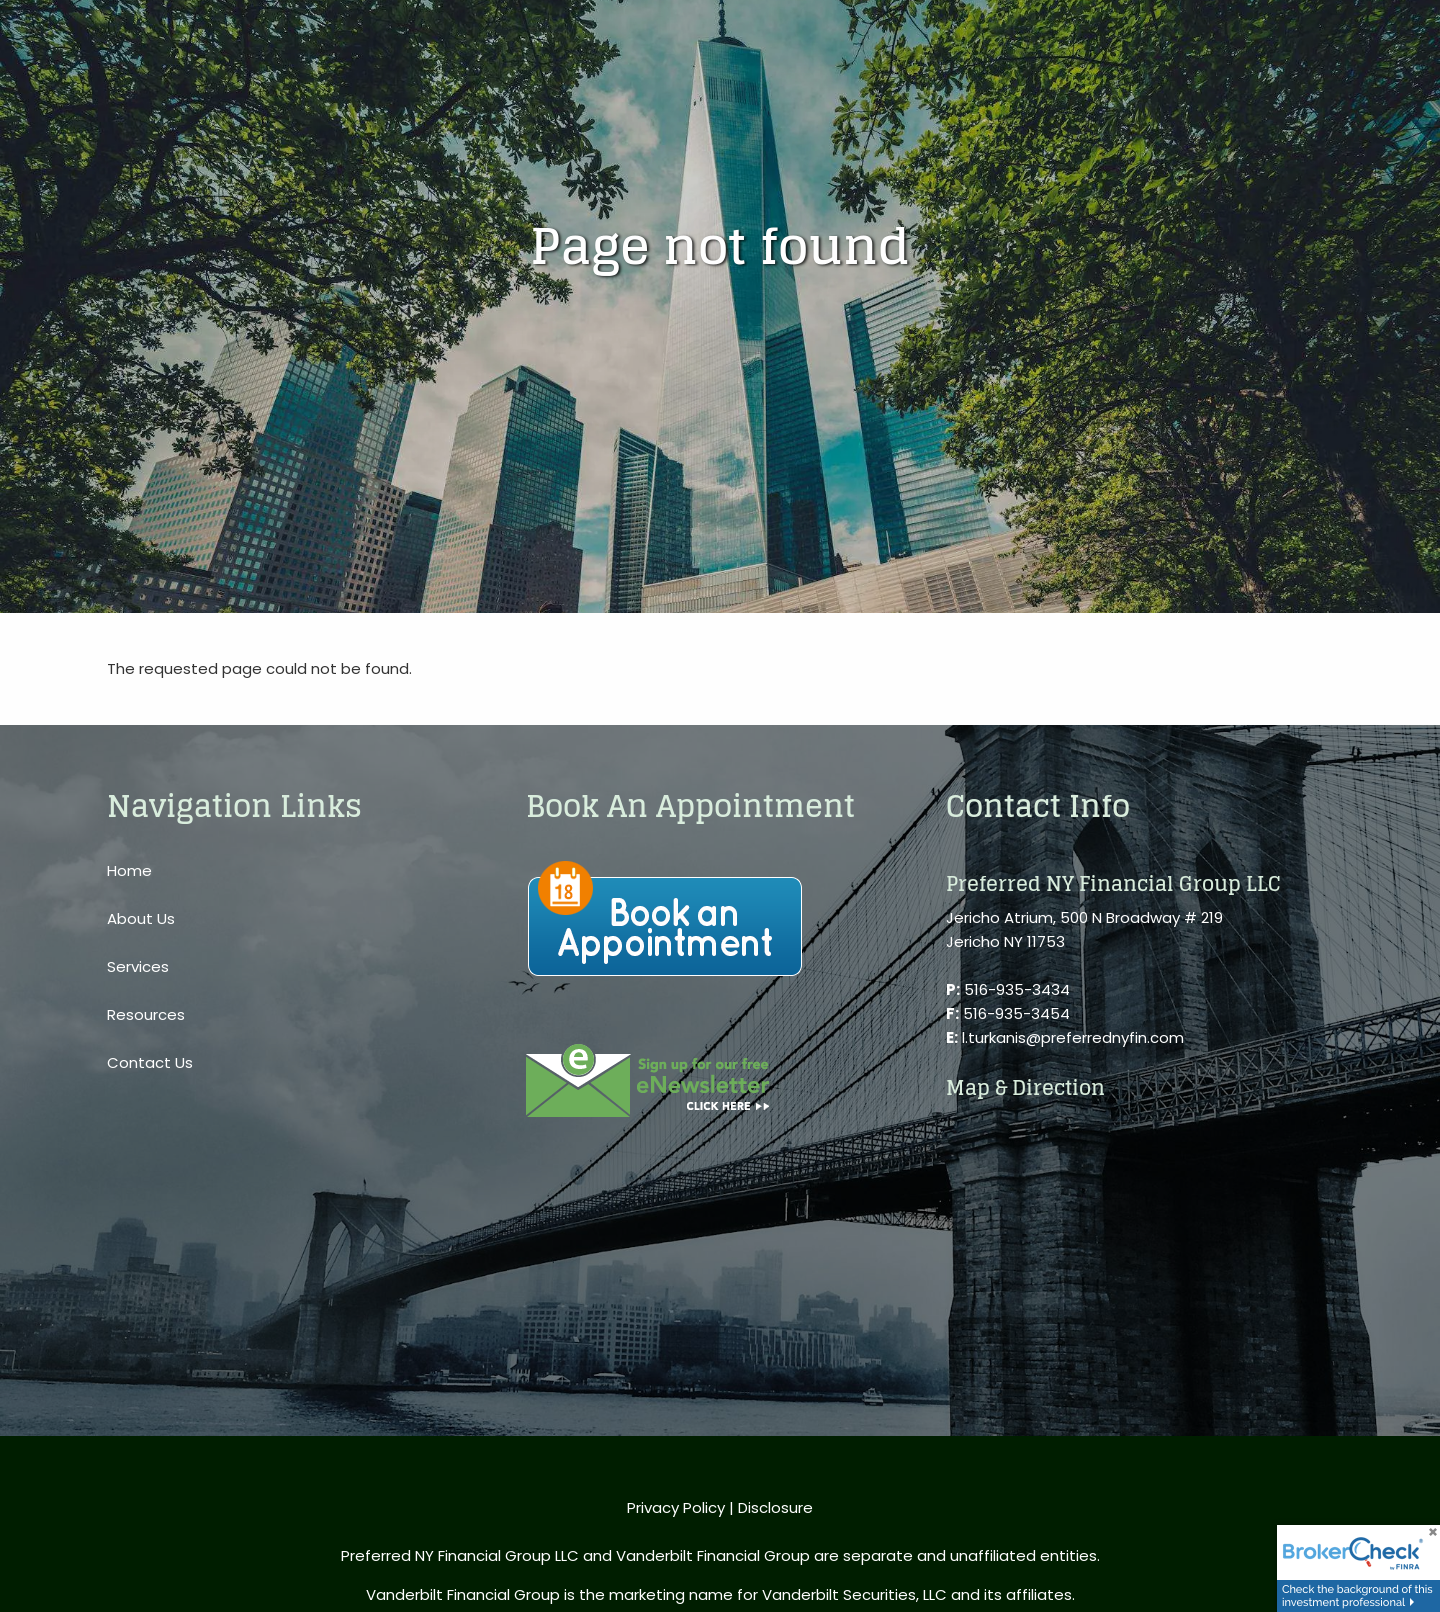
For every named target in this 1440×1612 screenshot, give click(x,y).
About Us (141, 918)
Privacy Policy (676, 1507)
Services (138, 966)
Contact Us (150, 1062)
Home (129, 870)
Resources (146, 1014)
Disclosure (775, 1507)
